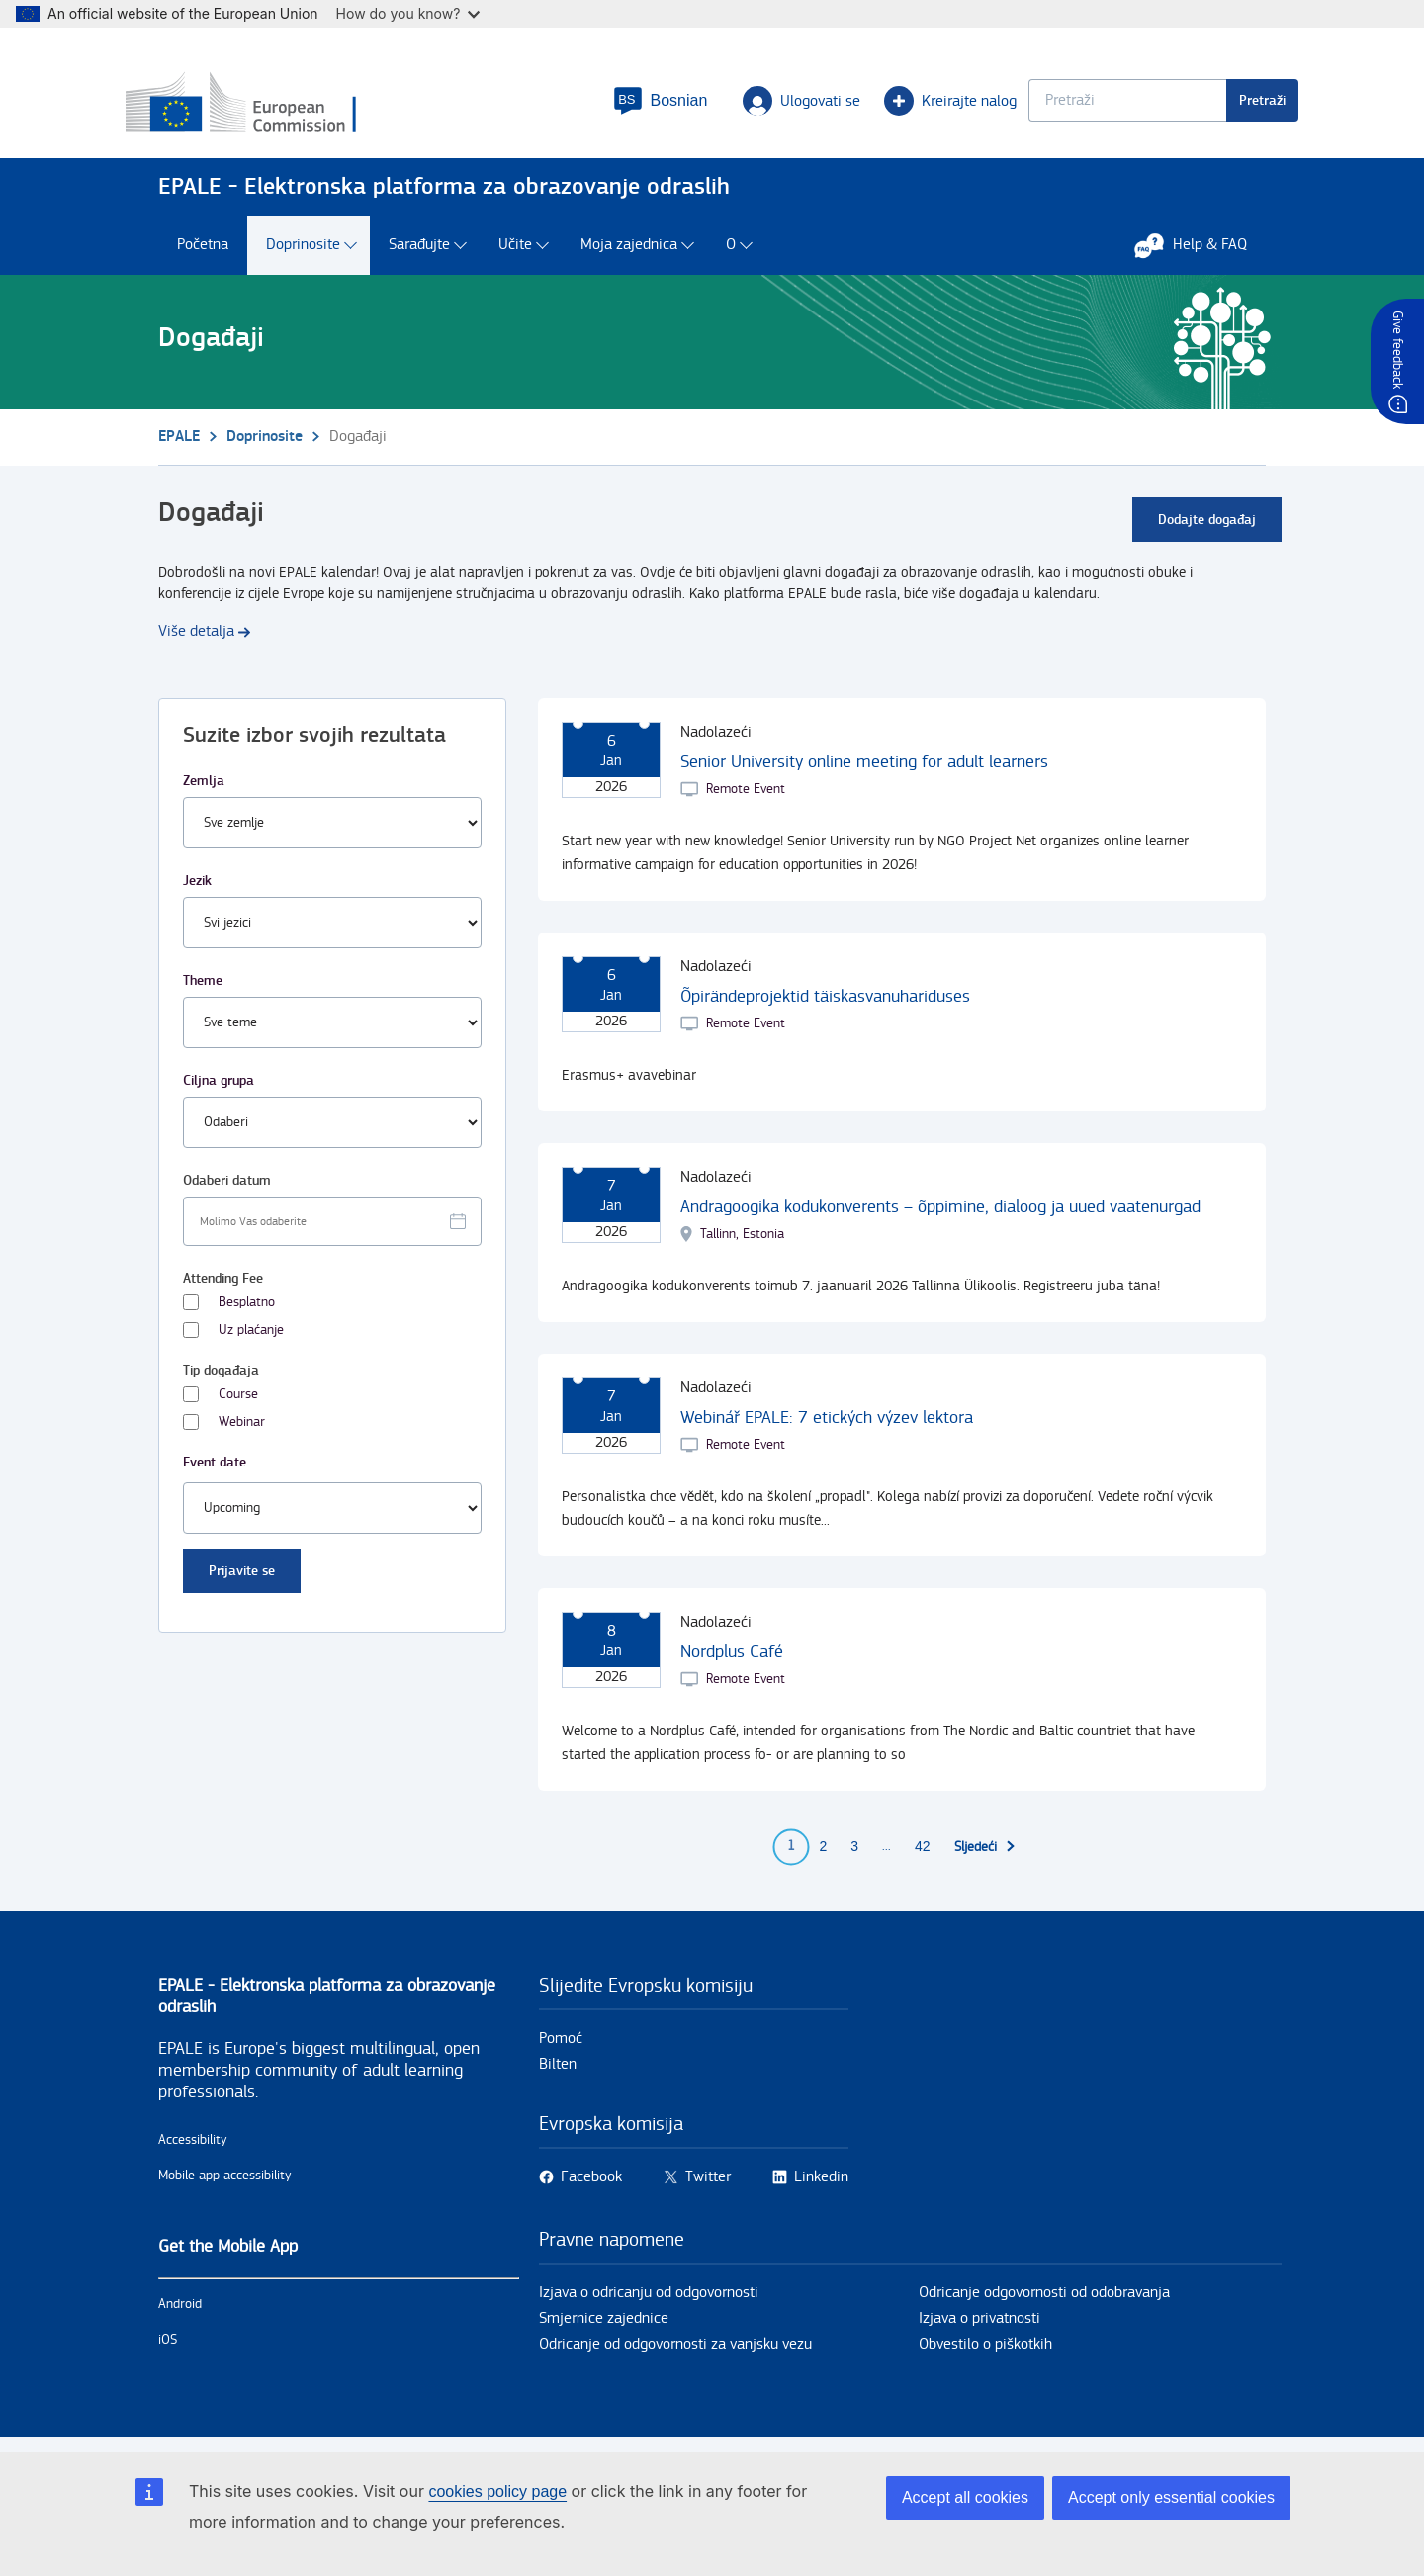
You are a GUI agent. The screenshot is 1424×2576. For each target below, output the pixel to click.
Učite (515, 254)
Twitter (708, 2185)
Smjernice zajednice (603, 2327)
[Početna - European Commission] (301, 107)
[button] (627, 105)
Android (180, 2313)
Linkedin (821, 2185)
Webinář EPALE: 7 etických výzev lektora (826, 1426)
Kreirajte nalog (917, 105)
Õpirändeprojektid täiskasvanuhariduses (825, 1005)
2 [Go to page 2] (823, 1856)
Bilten (558, 2073)
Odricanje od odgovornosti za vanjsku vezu (675, 2353)
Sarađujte (419, 254)
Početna (202, 254)
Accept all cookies (965, 2497)
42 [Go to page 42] (923, 1856)
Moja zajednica (628, 254)
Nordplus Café (731, 1660)
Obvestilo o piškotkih (985, 2353)
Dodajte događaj (1207, 528)
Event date (214, 1471)
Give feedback (1397, 350)
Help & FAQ (1200, 254)
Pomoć (560, 2047)
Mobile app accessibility (225, 2184)
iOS (167, 2348)
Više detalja (196, 640)
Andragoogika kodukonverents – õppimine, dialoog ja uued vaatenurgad (940, 1215)
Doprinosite (303, 254)
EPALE (179, 445)
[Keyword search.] (1095, 104)
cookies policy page (497, 2491)
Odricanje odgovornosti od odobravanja (1044, 2301)
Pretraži (1229, 104)
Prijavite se (242, 1579)
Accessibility (192, 2149)
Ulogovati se (769, 105)
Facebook (591, 2185)
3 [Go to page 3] (854, 1856)
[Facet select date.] (332, 1230)
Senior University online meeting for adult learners (864, 770)
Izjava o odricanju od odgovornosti (648, 2301)
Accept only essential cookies (1171, 2497)
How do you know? (408, 13)
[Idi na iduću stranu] (985, 1856)
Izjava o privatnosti (979, 2327)
